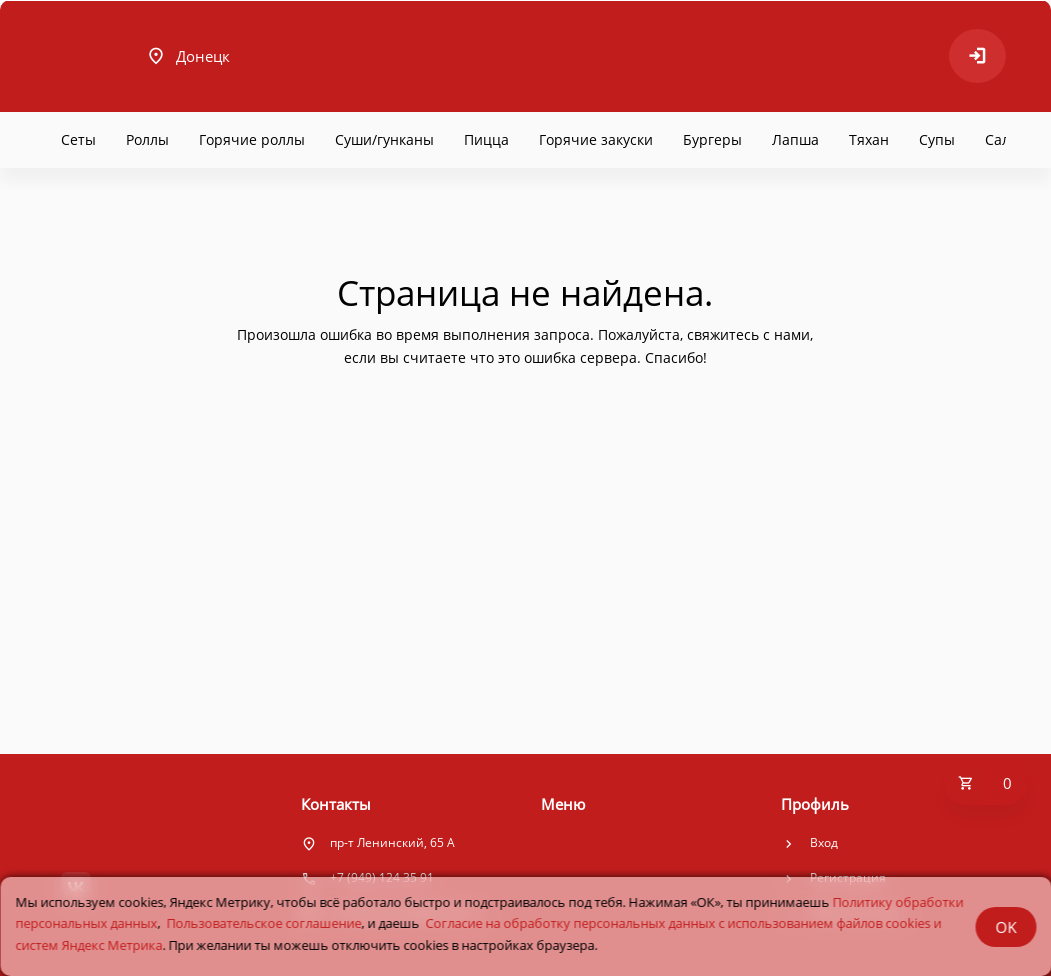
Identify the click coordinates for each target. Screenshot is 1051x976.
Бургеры (712, 139)
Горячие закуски (596, 139)
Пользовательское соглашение (263, 923)
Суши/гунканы (384, 139)
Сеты (78, 139)
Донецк (188, 56)
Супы (937, 139)
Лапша (795, 139)
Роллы (147, 139)
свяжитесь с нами (748, 334)
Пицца (486, 139)
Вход (824, 842)
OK (1005, 927)
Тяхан (869, 139)
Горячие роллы (252, 139)
